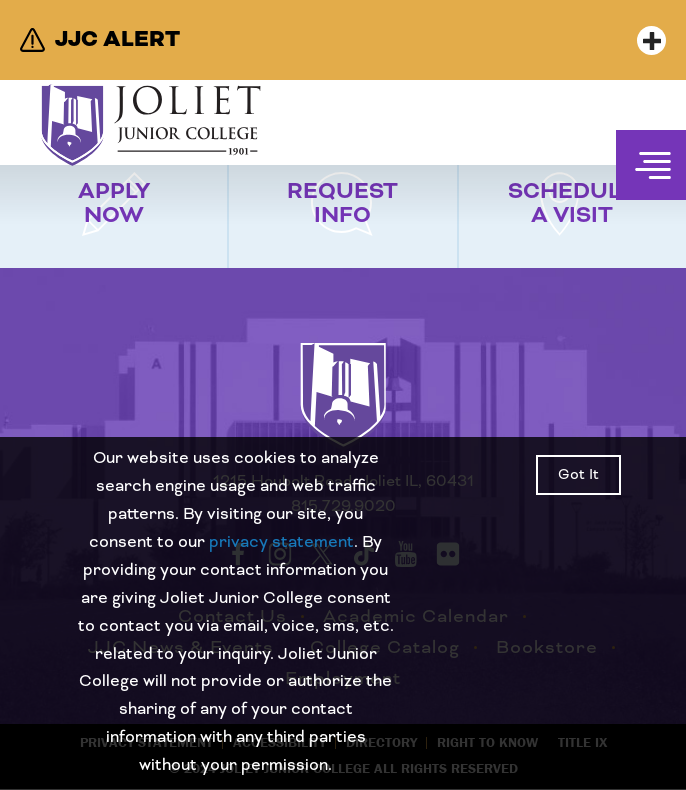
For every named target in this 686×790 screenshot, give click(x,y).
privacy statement (281, 542)
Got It (578, 475)
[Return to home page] (343, 413)
